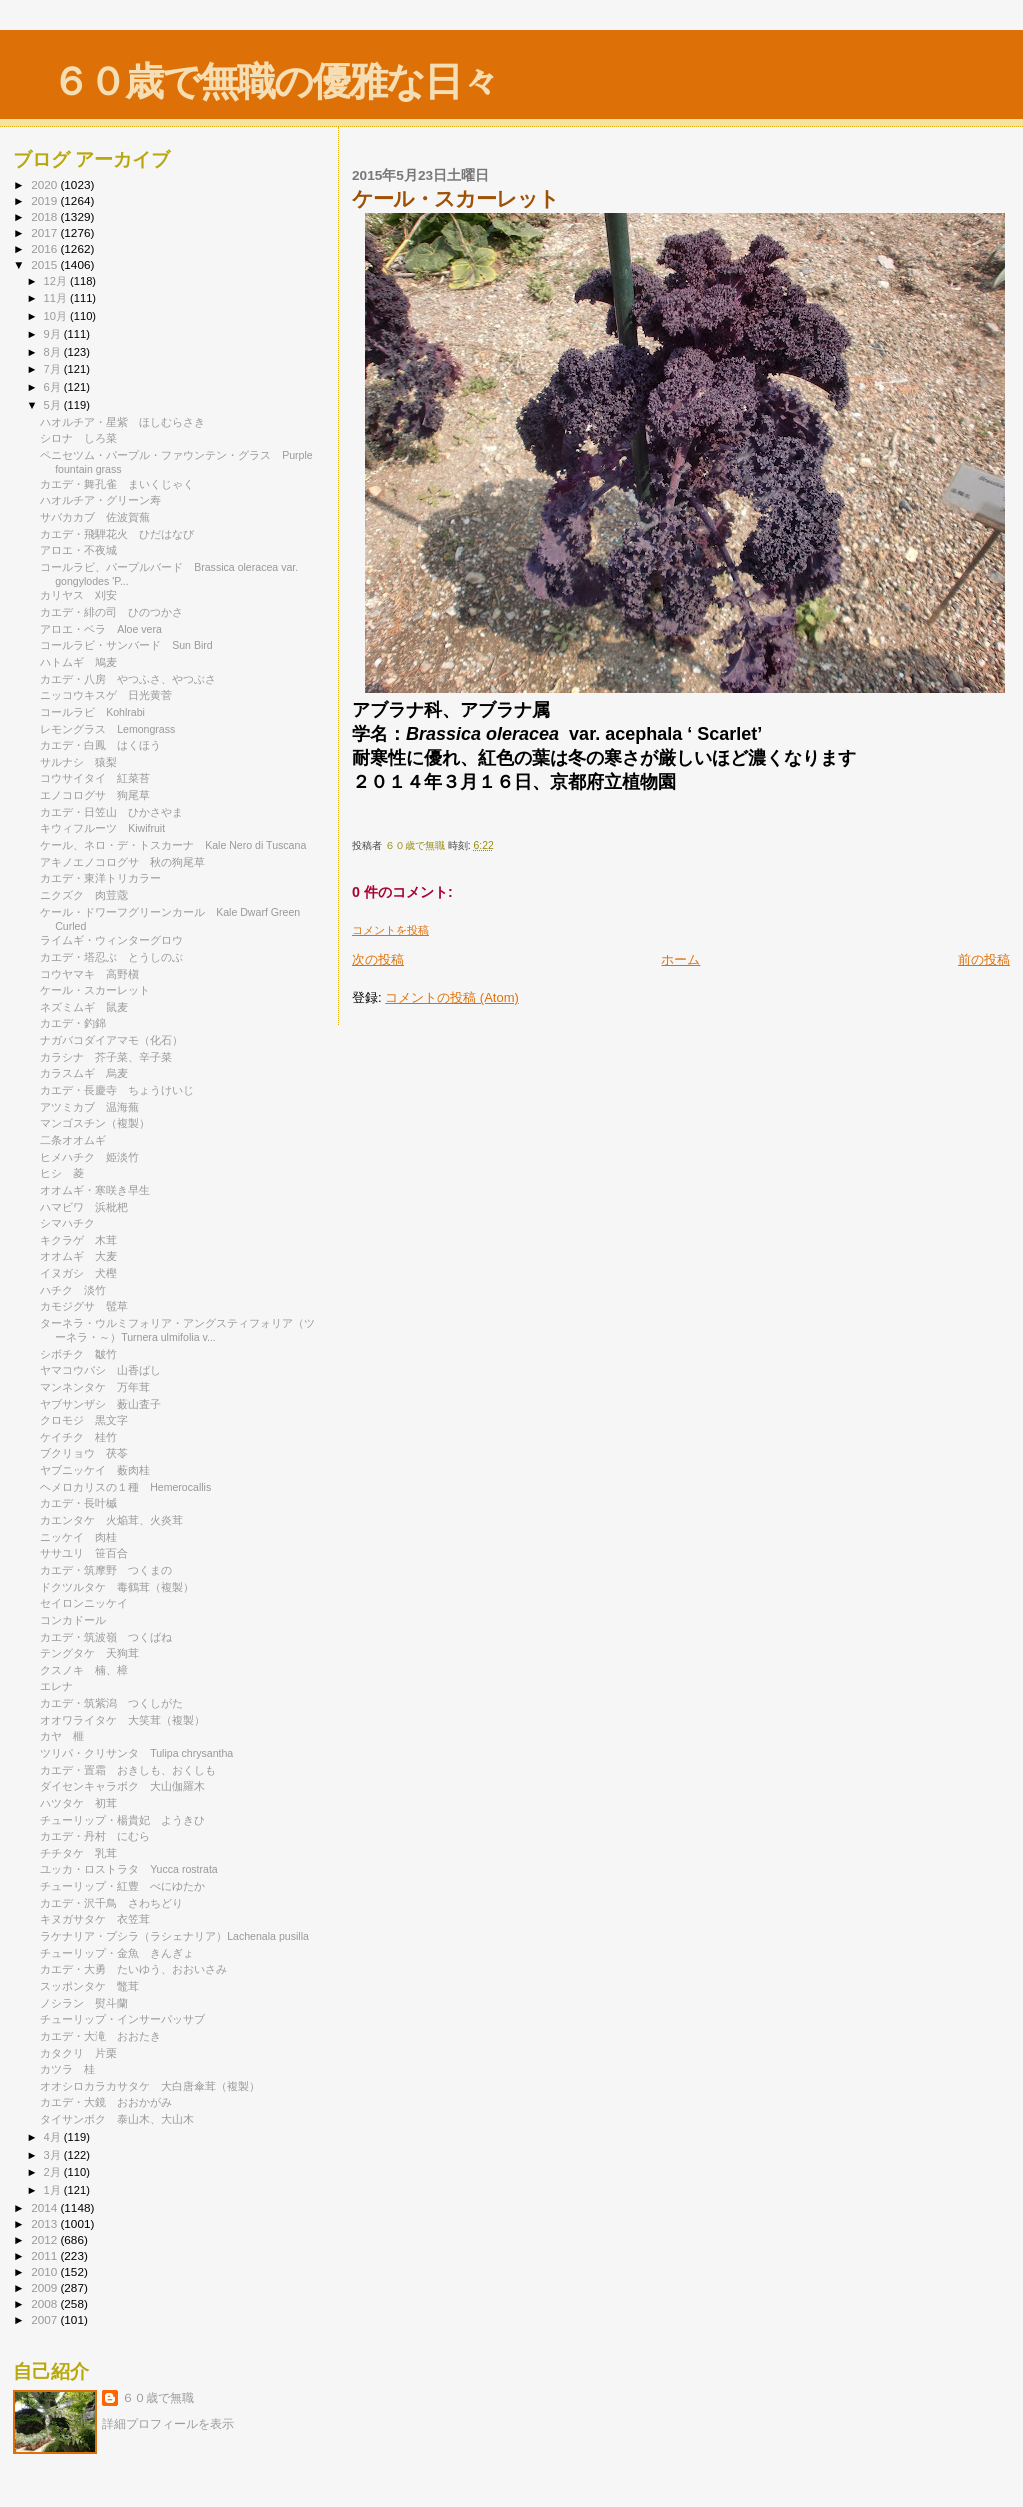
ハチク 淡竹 (73, 1290)
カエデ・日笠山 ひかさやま (111, 812)
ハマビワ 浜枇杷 (84, 1207)
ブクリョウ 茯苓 (84, 1453)
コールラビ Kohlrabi (92, 712)
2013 (45, 2223)
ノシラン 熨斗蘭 (84, 2003)
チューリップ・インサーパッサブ (128, 2019)
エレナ (62, 1686)
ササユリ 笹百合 (84, 1553)
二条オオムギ (78, 1140)
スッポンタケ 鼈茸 (89, 1986)
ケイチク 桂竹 (78, 1437)
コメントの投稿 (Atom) (452, 997)
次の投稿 (378, 959)
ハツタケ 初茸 (78, 1803)
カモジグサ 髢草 (84, 1306)
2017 (45, 232)
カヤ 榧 (62, 1736)
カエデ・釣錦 (78, 1023)
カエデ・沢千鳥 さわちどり (111, 1903)
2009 (45, 2287)
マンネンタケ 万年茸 (95, 1387)
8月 (54, 352)
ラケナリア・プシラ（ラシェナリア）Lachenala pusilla (174, 1936)
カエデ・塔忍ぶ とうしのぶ (111, 957)
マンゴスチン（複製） (95, 1123)
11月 (57, 298)
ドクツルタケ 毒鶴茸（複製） (117, 1587)
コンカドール (78, 1620)
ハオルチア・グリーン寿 (100, 500)
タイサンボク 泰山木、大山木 (117, 2119)
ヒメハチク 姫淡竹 (89, 1157)
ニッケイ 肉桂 (78, 1537)
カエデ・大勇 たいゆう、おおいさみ (133, 1969)
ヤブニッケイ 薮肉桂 (95, 1470)
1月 (54, 2190)
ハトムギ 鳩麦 (78, 662)
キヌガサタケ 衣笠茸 (95, 1919)
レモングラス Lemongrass (107, 729)
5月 (54, 405)
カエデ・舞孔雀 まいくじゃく (117, 484)
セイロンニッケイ (89, 1603)
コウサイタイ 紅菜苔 (95, 778)
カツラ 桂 (67, 2069)
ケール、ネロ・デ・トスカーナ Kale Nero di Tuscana (173, 845)
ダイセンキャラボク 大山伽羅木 (122, 1786)
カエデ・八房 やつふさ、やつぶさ (128, 679)
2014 (45, 2207)
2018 (45, 216)
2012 (45, 2239)
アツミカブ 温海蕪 (89, 1107)
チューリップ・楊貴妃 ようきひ (122, 1820)
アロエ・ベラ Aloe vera (101, 629)
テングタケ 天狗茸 (89, 1653)
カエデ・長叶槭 (84, 1503)
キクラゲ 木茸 (78, 1240)
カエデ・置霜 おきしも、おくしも (128, 1770)
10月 (57, 316)
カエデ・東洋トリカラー (106, 878)
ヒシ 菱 (62, 1173)
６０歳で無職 (158, 2398)
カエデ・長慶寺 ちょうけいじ (117, 1090)
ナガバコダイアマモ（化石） (111, 1040)
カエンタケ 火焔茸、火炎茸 (111, 1520)
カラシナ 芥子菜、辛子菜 (106, 1057)
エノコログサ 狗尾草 (95, 795)
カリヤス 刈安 (78, 595)
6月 (54, 387)
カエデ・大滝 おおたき (100, 2036)
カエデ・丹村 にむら (95, 1836)
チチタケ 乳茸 (78, 1853)
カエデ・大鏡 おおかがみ (106, 2102)
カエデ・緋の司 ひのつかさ (111, 612)
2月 (54, 2172)
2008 (45, 2303)
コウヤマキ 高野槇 (89, 974)
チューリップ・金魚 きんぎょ (117, 1953)
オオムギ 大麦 (78, 1256)
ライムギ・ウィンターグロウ (117, 940)
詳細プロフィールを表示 (168, 2424)
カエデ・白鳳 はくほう (100, 745)
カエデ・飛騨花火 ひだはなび (117, 534)
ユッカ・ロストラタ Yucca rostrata (129, 1869)
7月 (54, 369)
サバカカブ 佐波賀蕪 (95, 517)
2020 (45, 184)
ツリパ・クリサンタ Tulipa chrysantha (136, 1753)
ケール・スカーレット (100, 990)
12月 (57, 281)
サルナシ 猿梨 (78, 762)
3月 (54, 2155)
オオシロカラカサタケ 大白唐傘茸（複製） (150, 2086)
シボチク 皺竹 (78, 1354)
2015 (45, 264)
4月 (54, 2137)
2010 (45, 2271)
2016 (45, 248)
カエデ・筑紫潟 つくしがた (111, 1703)
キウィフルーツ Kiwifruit (102, 828)
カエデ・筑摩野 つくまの (106, 1570)
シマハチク (73, 1223)
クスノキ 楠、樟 (84, 1670)
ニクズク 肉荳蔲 (84, 895)
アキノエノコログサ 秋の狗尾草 (122, 862)
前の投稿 (984, 959)
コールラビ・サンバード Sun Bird (126, 645)
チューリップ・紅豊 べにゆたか (122, 1886)
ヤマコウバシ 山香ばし (100, 1370)
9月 (54, 334)
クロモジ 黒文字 (84, 1420)
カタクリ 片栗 (78, 2053)
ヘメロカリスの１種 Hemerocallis (125, 1487)
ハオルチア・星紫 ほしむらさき (122, 422)
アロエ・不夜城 (78, 550)
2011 (45, 2255)
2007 (45, 2319)
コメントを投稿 (390, 930)
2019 (45, 200)
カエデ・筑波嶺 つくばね (106, 1637)
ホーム (680, 959)
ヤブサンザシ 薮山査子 (100, 1404)
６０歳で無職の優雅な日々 (274, 81)
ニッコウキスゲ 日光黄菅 (106, 695)
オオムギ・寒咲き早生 (95, 1190)
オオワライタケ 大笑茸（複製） (122, 1720)
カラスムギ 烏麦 (84, 1073)
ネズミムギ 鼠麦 (84, 1007)
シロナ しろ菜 (78, 438)
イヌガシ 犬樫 (78, 1273)
